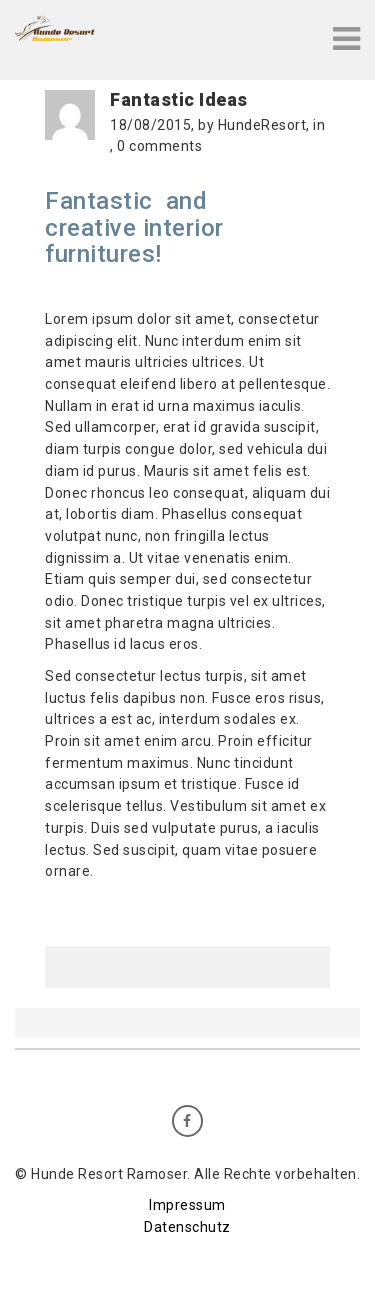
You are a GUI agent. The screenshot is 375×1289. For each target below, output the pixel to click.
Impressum (187, 1205)
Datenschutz (187, 1227)
